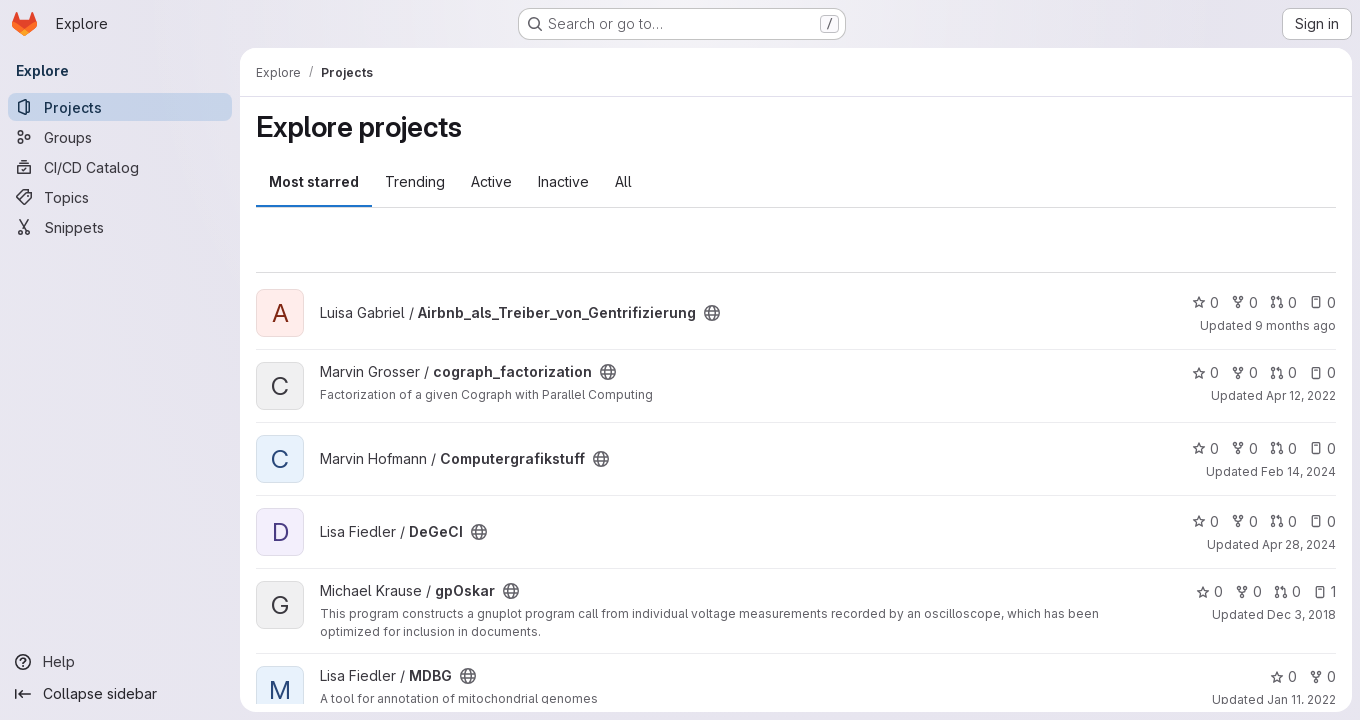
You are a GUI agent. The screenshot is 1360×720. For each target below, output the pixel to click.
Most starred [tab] (314, 181)
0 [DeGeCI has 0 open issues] (1322, 521)
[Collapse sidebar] (120, 694)
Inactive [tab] (563, 181)
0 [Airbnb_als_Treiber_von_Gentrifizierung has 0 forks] (1244, 302)
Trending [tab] (415, 181)
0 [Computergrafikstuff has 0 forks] (1244, 448)
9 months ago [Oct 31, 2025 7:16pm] (1295, 325)
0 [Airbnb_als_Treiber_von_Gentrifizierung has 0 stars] (1205, 302)
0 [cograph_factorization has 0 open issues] (1322, 372)
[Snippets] (120, 227)
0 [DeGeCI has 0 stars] (1205, 521)
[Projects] (120, 107)
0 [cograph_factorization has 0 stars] (1205, 372)
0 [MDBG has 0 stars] (1283, 676)
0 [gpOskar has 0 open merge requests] (1287, 591)
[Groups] (120, 137)
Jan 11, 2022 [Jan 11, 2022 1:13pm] (1301, 699)
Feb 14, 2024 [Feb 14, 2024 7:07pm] (1298, 471)
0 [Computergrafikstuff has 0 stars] (1205, 448)
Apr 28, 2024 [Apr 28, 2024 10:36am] (1299, 544)
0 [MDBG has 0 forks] (1322, 676)
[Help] (120, 662)
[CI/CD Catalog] (120, 167)
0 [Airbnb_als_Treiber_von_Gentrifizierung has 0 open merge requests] (1283, 302)
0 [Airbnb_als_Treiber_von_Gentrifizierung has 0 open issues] (1322, 302)
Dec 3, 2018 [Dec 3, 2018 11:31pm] (1301, 614)
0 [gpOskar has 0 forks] (1248, 591)
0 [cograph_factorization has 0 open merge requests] (1283, 372)
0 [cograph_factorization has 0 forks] (1244, 372)
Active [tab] (491, 181)
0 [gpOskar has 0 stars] (1209, 591)
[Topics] (120, 197)
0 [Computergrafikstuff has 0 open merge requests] (1283, 448)
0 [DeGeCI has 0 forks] (1244, 521)
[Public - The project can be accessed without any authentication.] (712, 313)
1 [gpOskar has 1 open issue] (1324, 591)
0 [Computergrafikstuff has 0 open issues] (1322, 448)
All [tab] (623, 181)
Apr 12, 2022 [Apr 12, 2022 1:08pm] (1301, 395)
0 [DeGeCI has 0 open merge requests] (1283, 521)
